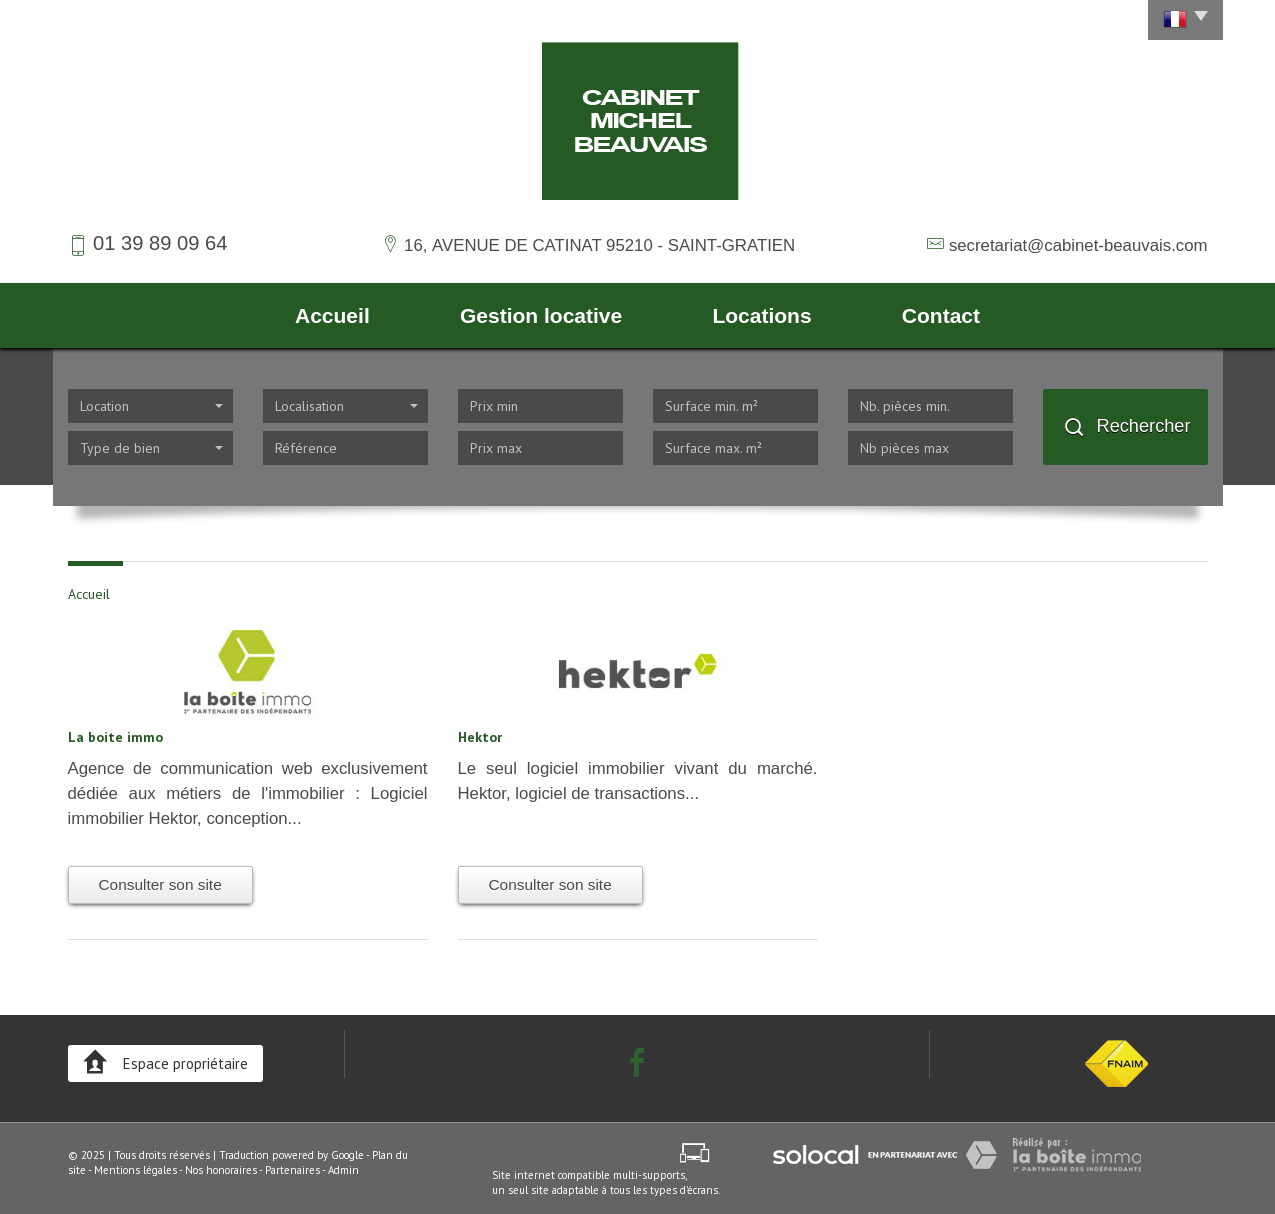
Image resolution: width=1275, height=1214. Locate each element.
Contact (941, 315)
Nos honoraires (221, 1170)
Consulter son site (160, 884)
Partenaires (292, 1170)
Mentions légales (135, 1170)
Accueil (332, 315)
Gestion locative (541, 315)
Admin (343, 1170)
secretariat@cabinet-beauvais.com (1078, 245)
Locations (761, 315)
